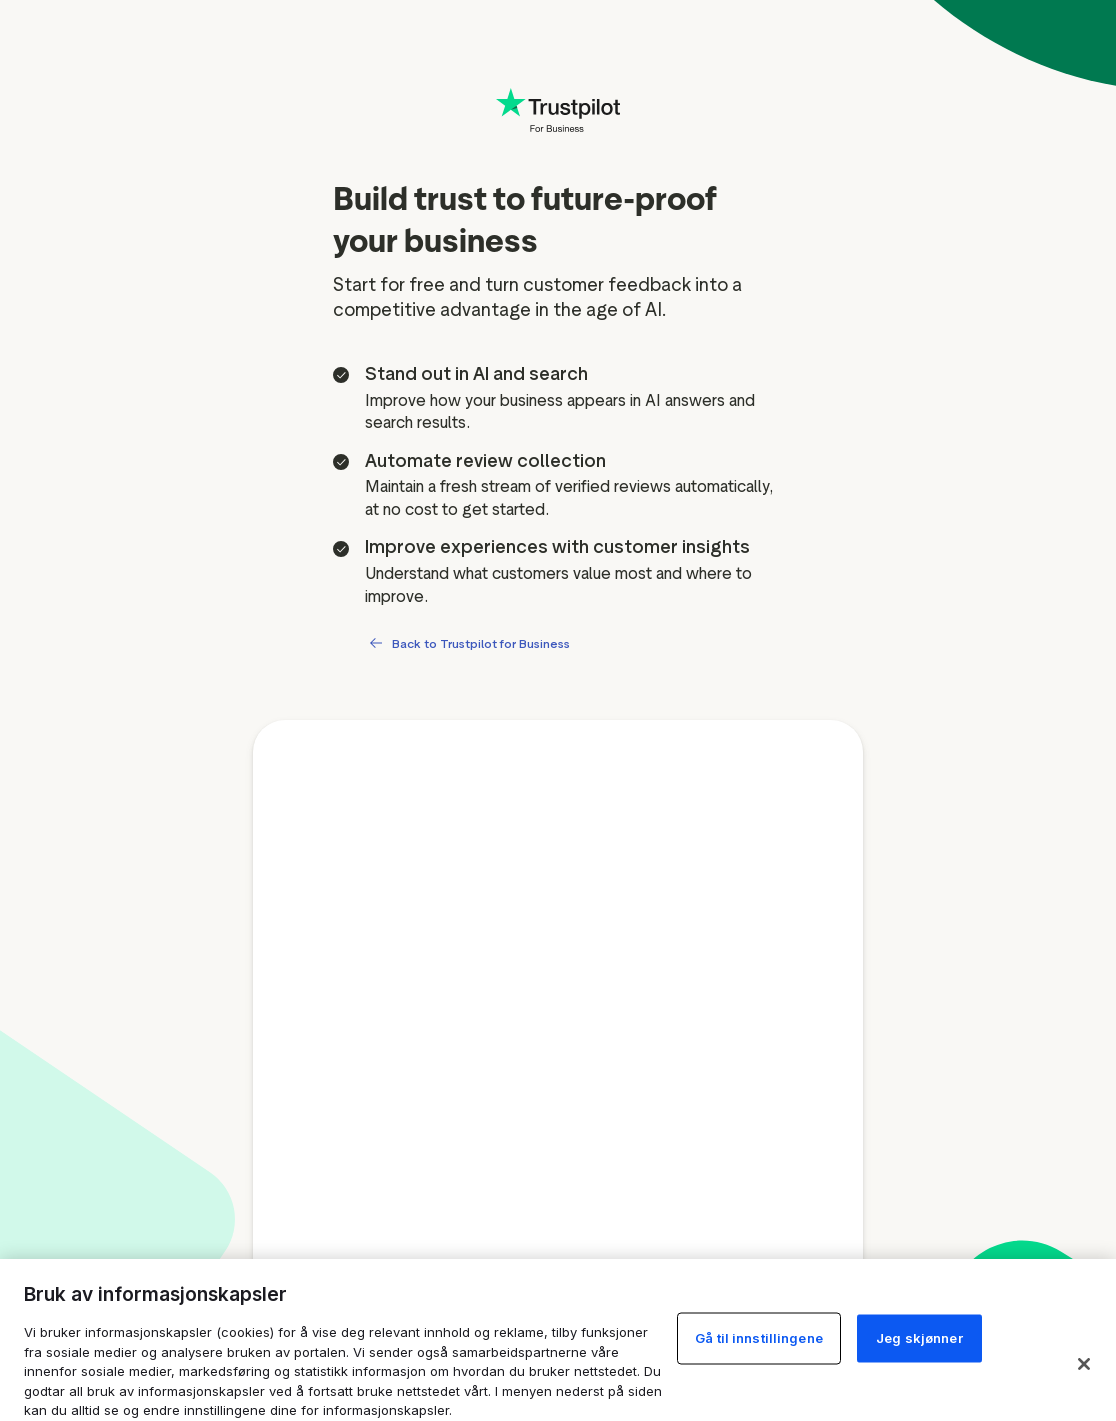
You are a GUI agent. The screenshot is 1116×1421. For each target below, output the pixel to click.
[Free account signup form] (558, 1066)
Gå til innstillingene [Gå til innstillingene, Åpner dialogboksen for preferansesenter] (759, 1338)
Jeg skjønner (919, 1338)
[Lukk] (1084, 1364)
